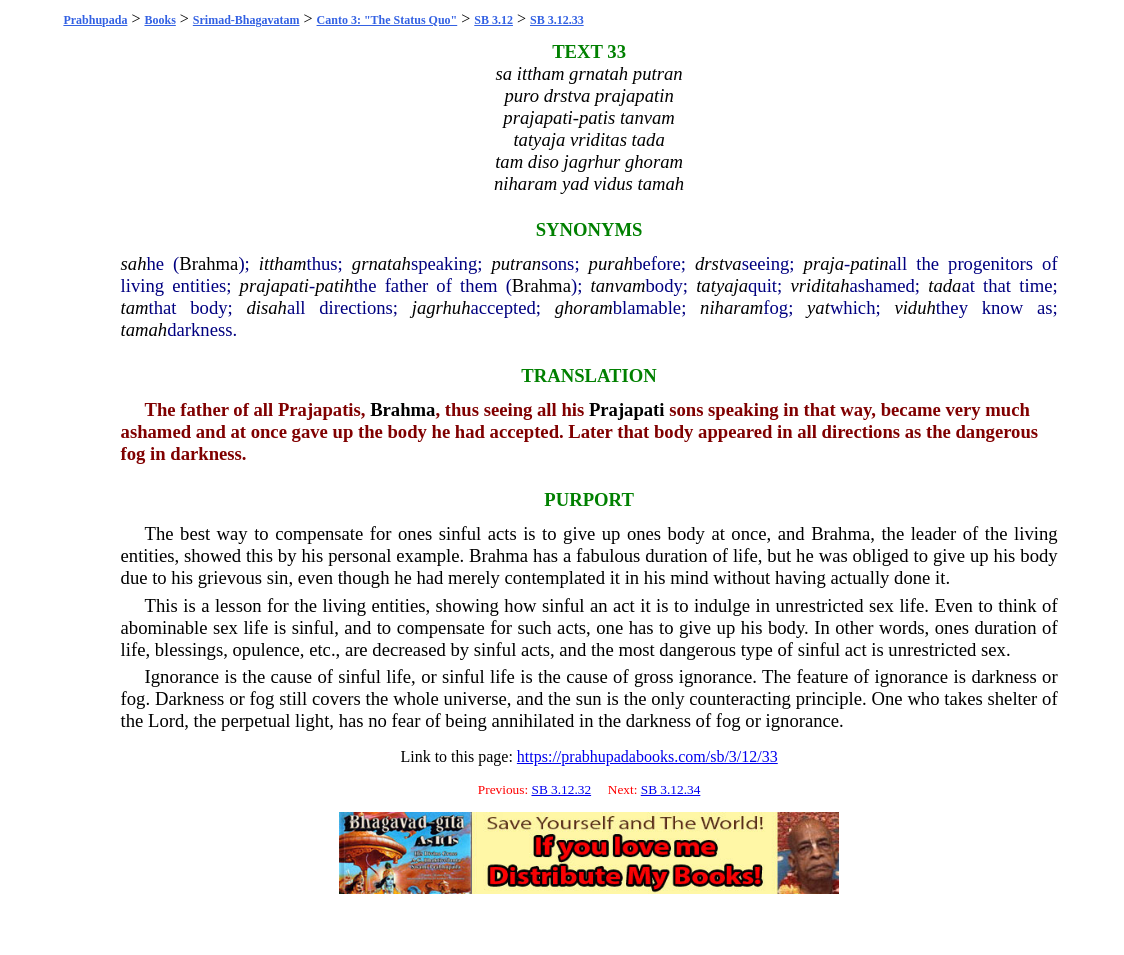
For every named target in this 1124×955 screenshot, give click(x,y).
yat (818, 307)
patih (334, 285)
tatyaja (722, 285)
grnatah (381, 263)
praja (824, 263)
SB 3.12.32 (561, 789)
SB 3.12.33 (557, 20)
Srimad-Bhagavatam (246, 20)
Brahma (208, 263)
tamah (144, 329)
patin (869, 263)
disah (266, 307)
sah (134, 263)
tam (135, 307)
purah (611, 263)
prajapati (274, 285)
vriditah (819, 285)
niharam (731, 307)
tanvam (618, 285)
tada (944, 285)
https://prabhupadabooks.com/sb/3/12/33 (647, 756)
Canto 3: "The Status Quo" (387, 20)
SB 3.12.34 (671, 789)
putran (516, 263)
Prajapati (627, 409)
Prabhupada (95, 20)
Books (159, 20)
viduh (914, 307)
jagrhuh (441, 307)
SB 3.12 (493, 20)
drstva (718, 263)
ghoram (584, 307)
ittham (283, 263)
